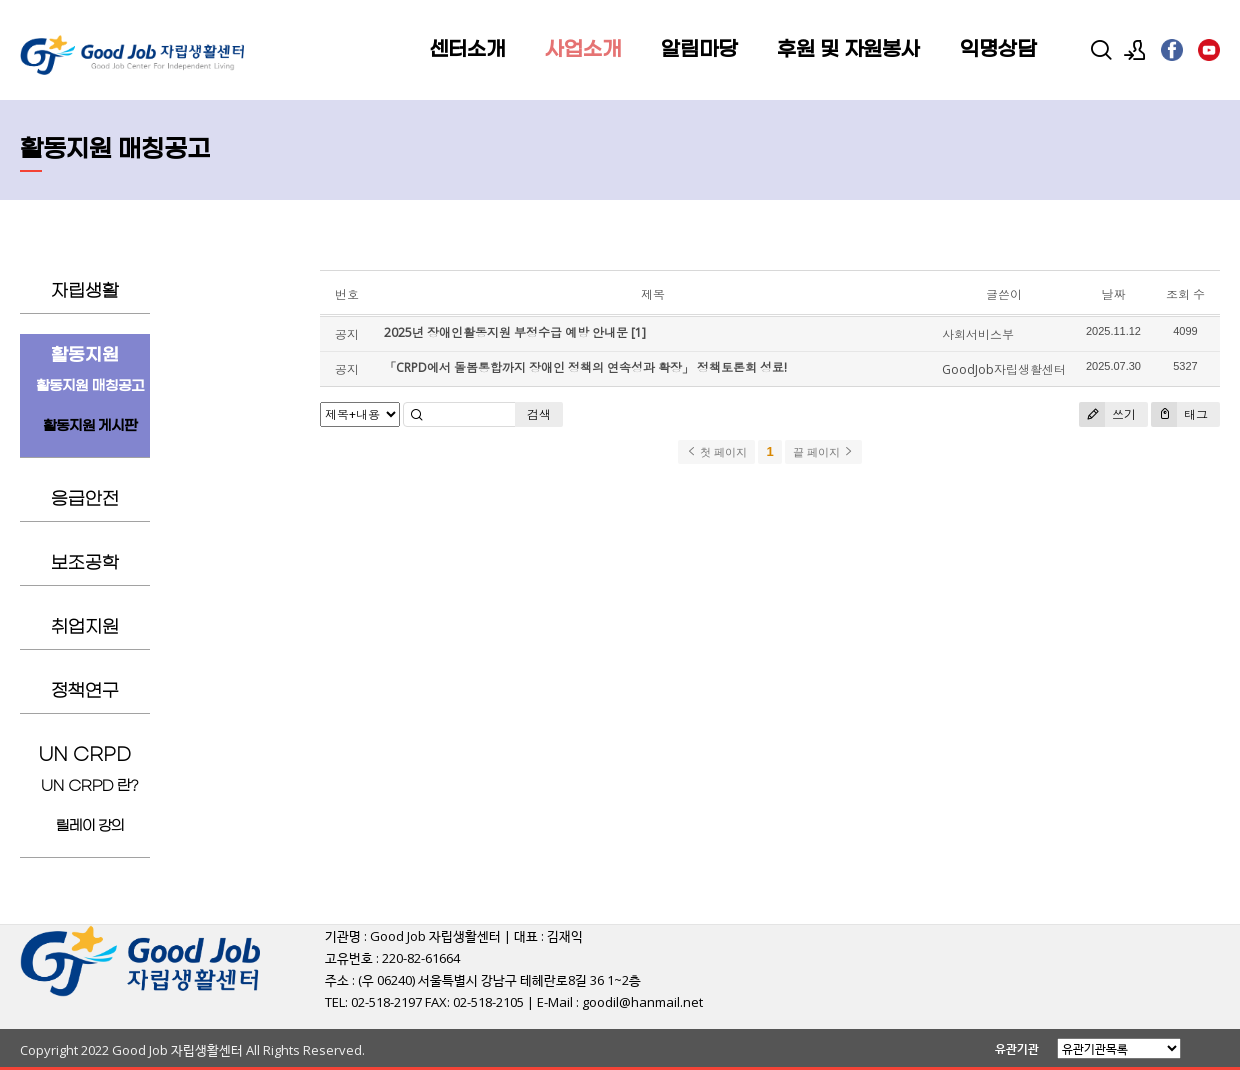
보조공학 (85, 563)
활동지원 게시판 (90, 426)
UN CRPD (84, 755)
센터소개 (467, 50)
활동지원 (85, 355)
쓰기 (1107, 414)
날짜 (1113, 294)
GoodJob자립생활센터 (1004, 369)
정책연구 (85, 691)
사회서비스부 (978, 334)
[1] (638, 332)
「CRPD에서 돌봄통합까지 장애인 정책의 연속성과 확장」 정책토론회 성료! (585, 367)
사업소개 (583, 50)
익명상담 (998, 50)
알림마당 (699, 50)
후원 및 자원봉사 (848, 50)
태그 (1179, 414)
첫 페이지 (716, 452)
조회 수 (1185, 294)
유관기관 (1017, 1048)
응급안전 (85, 499)
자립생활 (85, 291)
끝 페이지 (823, 452)
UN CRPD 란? (90, 786)
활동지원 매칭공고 (90, 386)
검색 (539, 414)
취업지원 (85, 627)
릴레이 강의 (90, 826)
